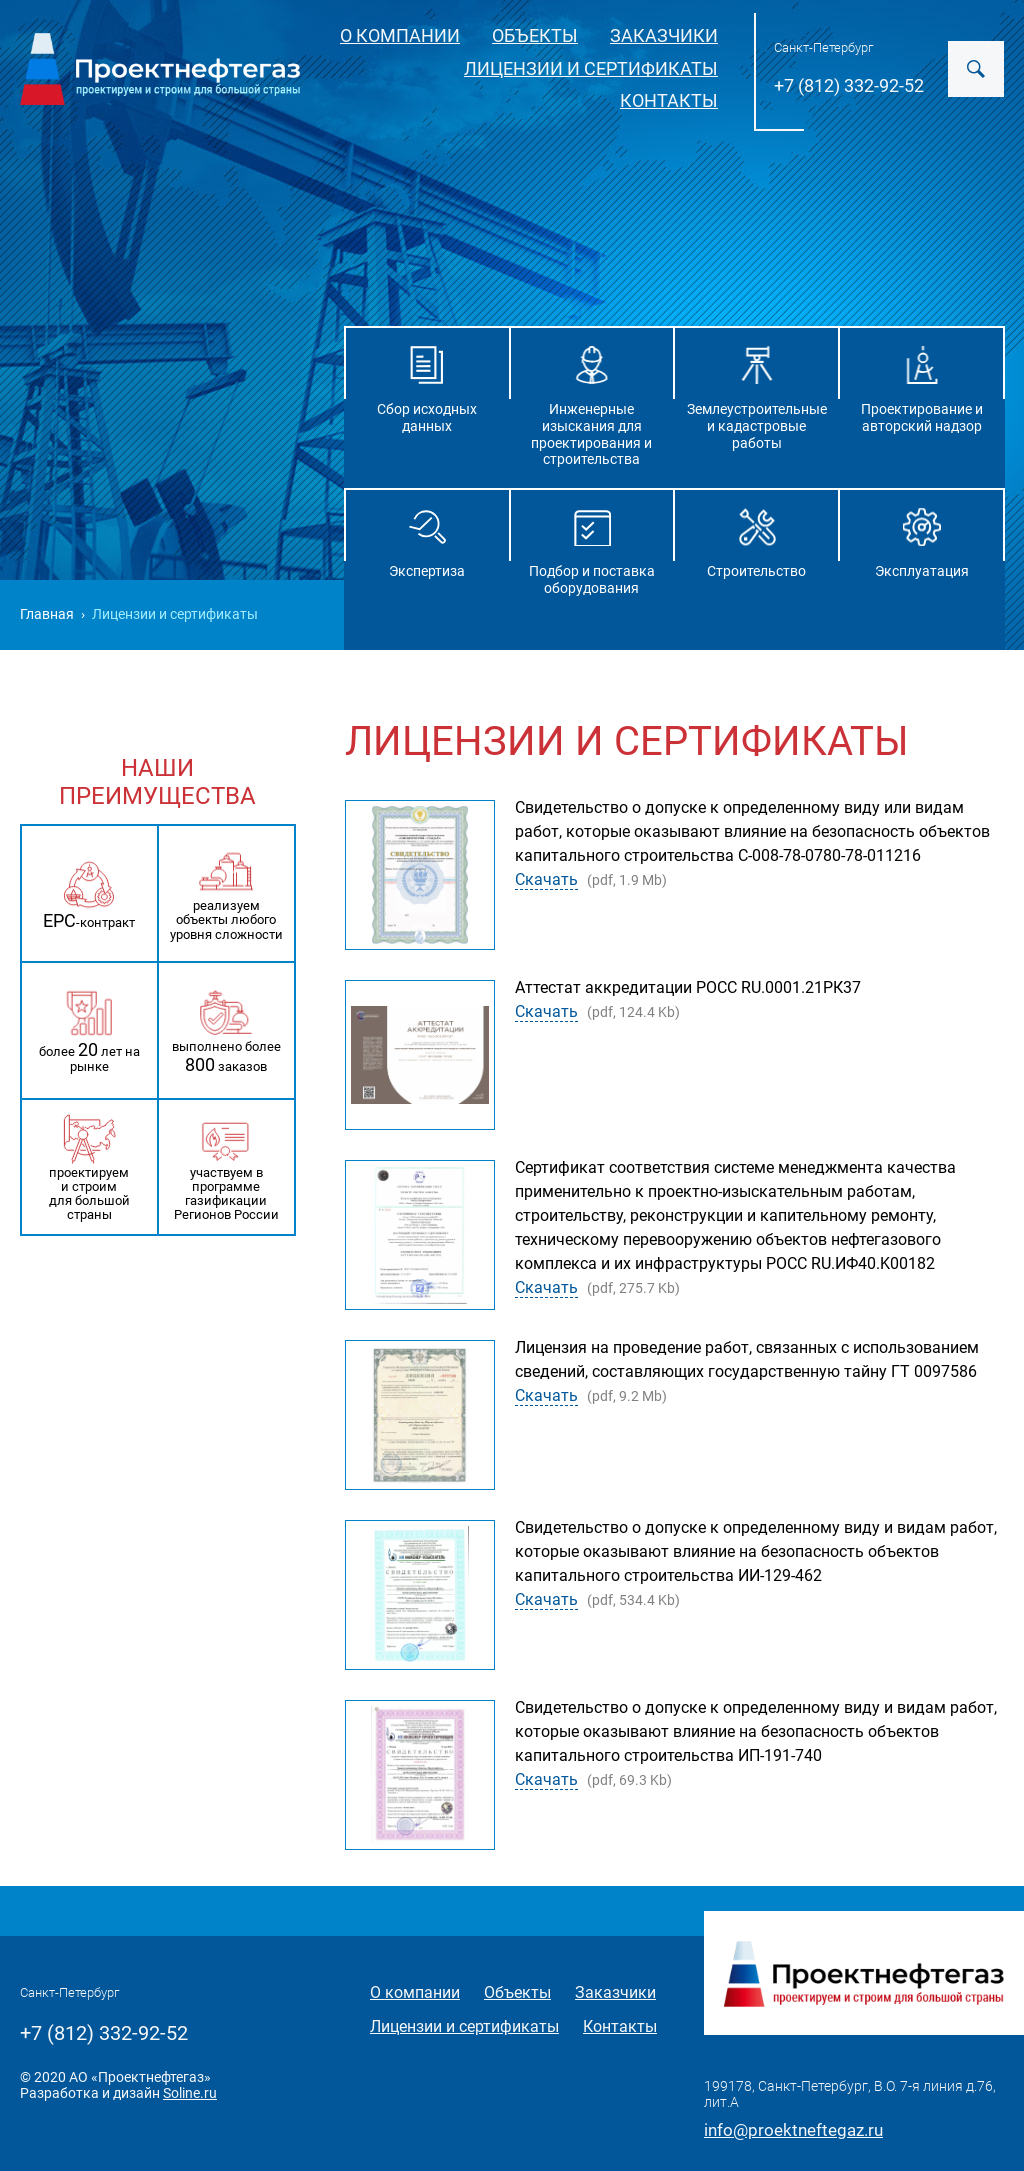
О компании (400, 35)
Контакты (669, 100)
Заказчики (664, 35)
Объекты (535, 35)
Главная (47, 614)
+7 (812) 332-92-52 (849, 85)
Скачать (546, 879)
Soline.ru (190, 2093)
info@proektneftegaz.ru (793, 2130)
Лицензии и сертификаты (591, 68)
